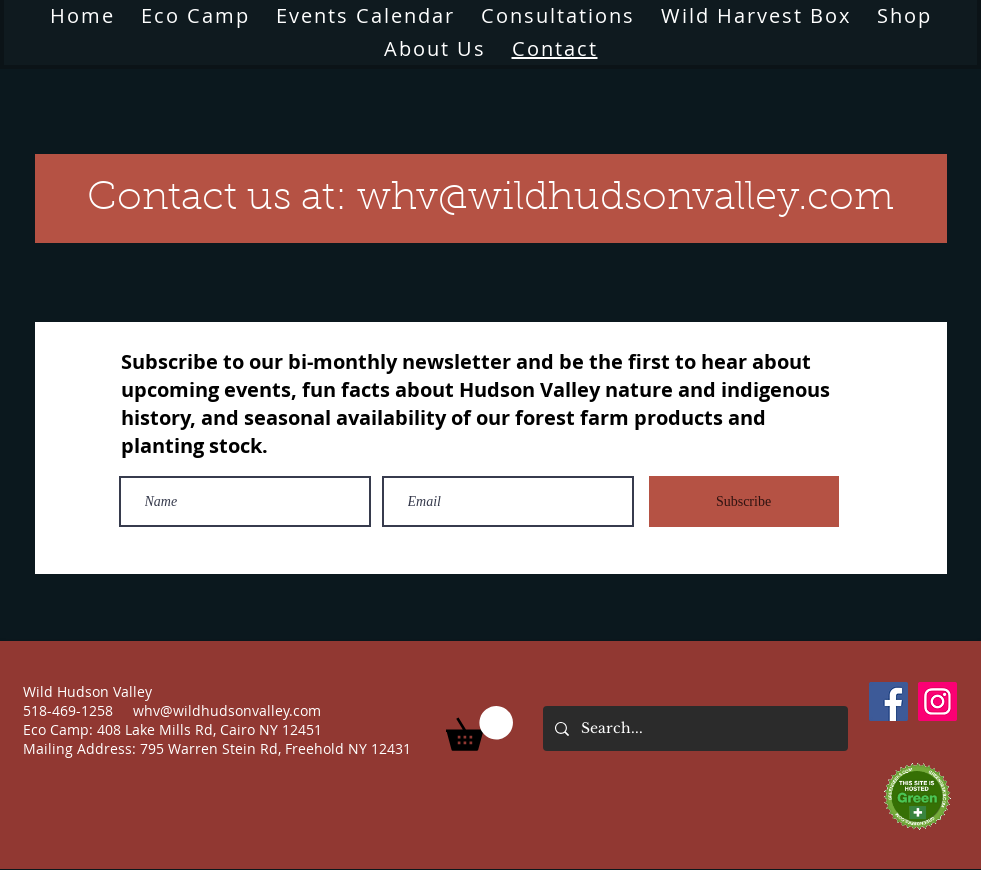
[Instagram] (937, 701)
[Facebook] (888, 701)
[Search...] (693, 728)
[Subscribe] (744, 501)
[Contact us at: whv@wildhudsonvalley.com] (491, 198)
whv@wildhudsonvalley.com (227, 710)
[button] (435, 48)
